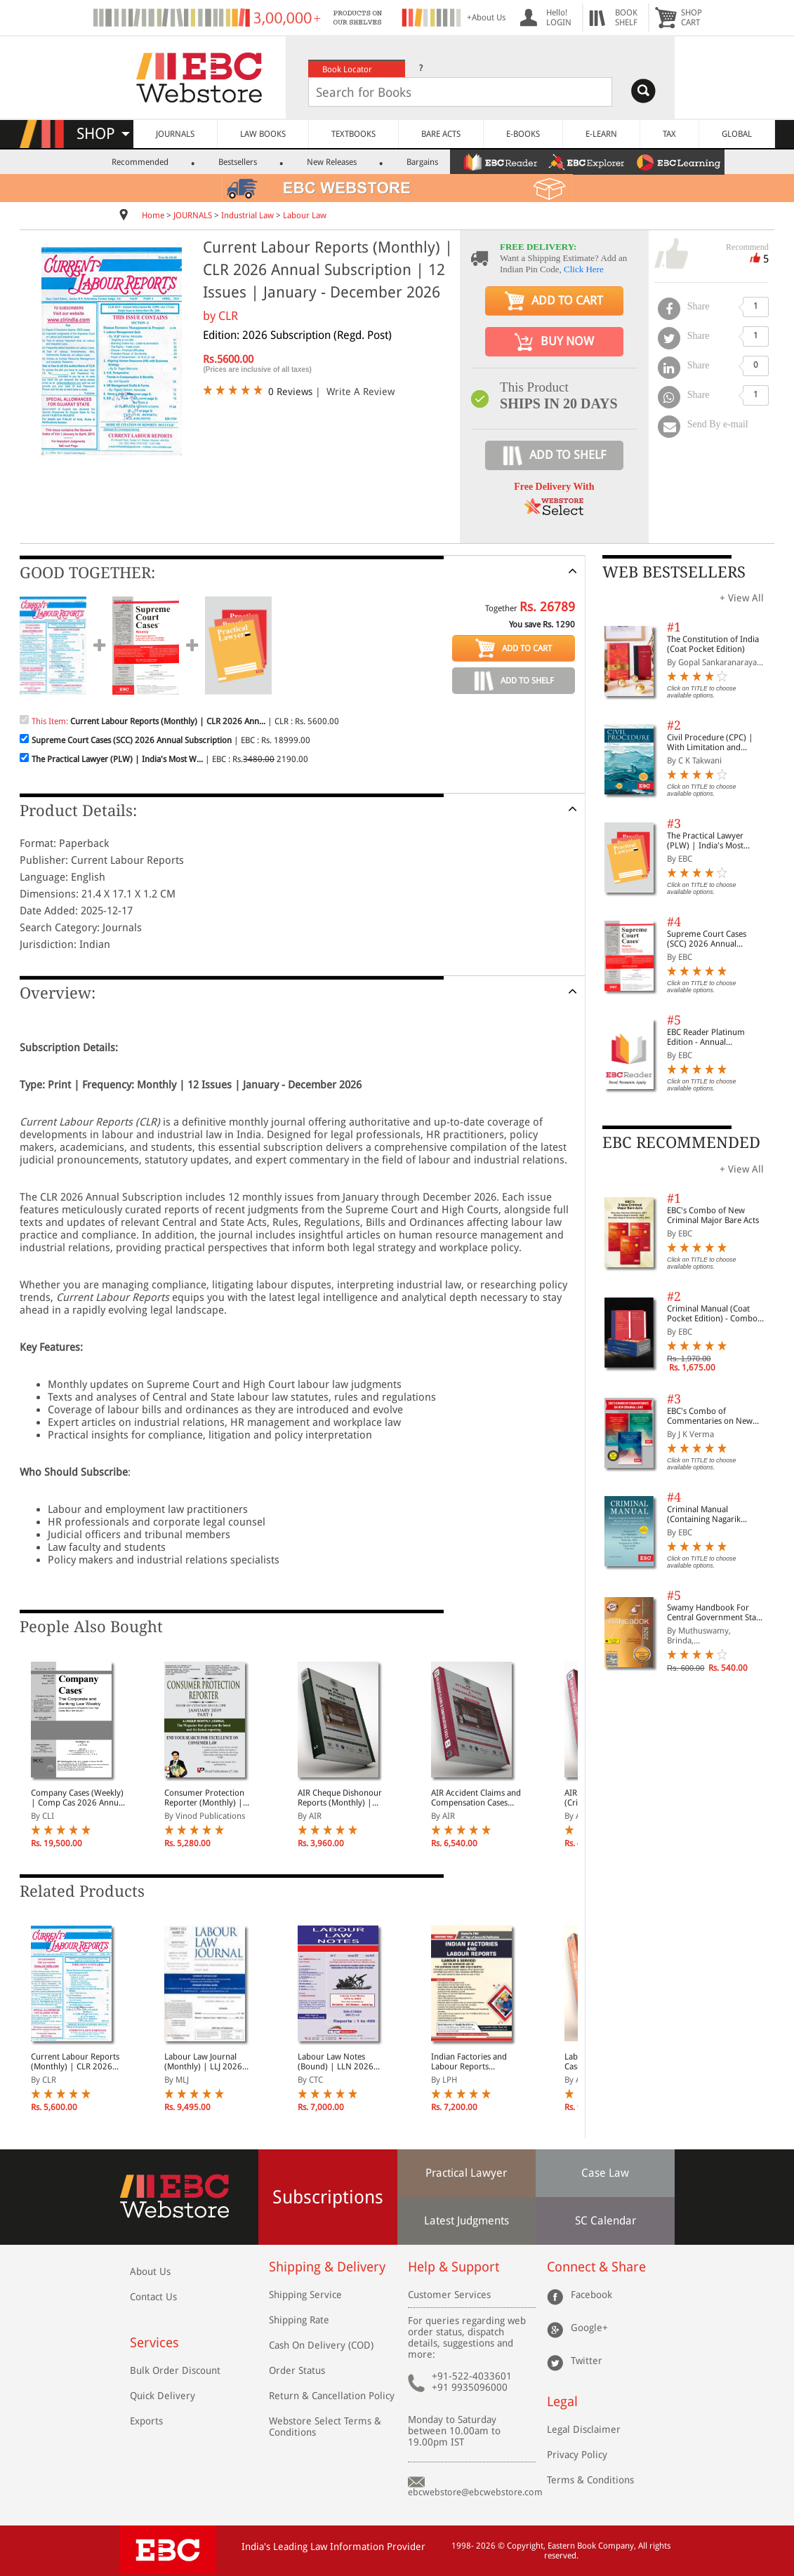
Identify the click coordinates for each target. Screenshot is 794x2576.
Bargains (422, 162)
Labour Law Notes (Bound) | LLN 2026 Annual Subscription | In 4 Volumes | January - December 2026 (344, 2061)
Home (153, 215)
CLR (228, 316)
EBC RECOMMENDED (681, 1143)
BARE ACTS (441, 134)
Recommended (140, 162)
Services (154, 2343)
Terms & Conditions (590, 2479)
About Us (150, 2271)
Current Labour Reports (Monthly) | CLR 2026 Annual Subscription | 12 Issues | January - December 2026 (78, 2061)
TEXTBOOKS (353, 134)
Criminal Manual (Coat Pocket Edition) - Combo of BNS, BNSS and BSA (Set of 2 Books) (716, 1313)
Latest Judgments (466, 2220)
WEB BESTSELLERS (674, 572)
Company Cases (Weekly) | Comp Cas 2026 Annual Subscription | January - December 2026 (78, 1798)
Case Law (605, 2173)
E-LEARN (601, 134)
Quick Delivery (162, 2395)
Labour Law (304, 215)
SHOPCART (691, 17)
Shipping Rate (299, 2319)
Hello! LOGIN (558, 17)
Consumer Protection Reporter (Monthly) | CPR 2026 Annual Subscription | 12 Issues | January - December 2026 (209, 1798)
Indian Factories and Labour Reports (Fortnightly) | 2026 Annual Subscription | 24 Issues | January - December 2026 (478, 2061)
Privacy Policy (577, 2454)
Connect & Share (596, 2267)
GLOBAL (737, 134)
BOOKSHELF (626, 17)
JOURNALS (175, 134)
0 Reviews (290, 391)
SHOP (103, 133)
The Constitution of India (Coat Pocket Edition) (713, 644)
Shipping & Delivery (327, 2267)
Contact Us (153, 2296)
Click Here (584, 269)
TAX (669, 134)
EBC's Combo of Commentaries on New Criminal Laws (710, 1416)
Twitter (586, 2360)
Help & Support (453, 2267)
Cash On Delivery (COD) (321, 2345)
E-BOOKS (523, 134)
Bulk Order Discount (175, 2370)
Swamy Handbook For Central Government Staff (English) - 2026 (714, 1612)
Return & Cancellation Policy (332, 2395)
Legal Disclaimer (584, 2429)
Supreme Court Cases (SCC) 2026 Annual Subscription (706, 939)
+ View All (742, 597)
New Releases (332, 162)
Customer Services (449, 2294)
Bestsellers (237, 162)
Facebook (591, 2294)
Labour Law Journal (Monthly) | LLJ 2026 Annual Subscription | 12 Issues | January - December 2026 (211, 2061)
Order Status (297, 2370)
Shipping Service (305, 2294)
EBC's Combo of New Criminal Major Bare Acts (713, 1215)
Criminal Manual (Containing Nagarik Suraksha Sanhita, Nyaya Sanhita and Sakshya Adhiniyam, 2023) (712, 1514)
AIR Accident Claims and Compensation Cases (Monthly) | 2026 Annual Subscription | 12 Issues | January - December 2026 (477, 1798)
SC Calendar (605, 2220)
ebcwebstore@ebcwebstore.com (475, 2492)
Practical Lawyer (466, 2173)
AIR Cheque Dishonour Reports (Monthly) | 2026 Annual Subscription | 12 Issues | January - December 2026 (343, 1798)
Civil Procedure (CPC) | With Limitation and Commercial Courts (710, 742)
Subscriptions (327, 2197)
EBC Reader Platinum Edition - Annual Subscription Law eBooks (713, 1037)
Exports (146, 2421)
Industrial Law (247, 215)
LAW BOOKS (263, 134)
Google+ (589, 2327)
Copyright (525, 2546)
